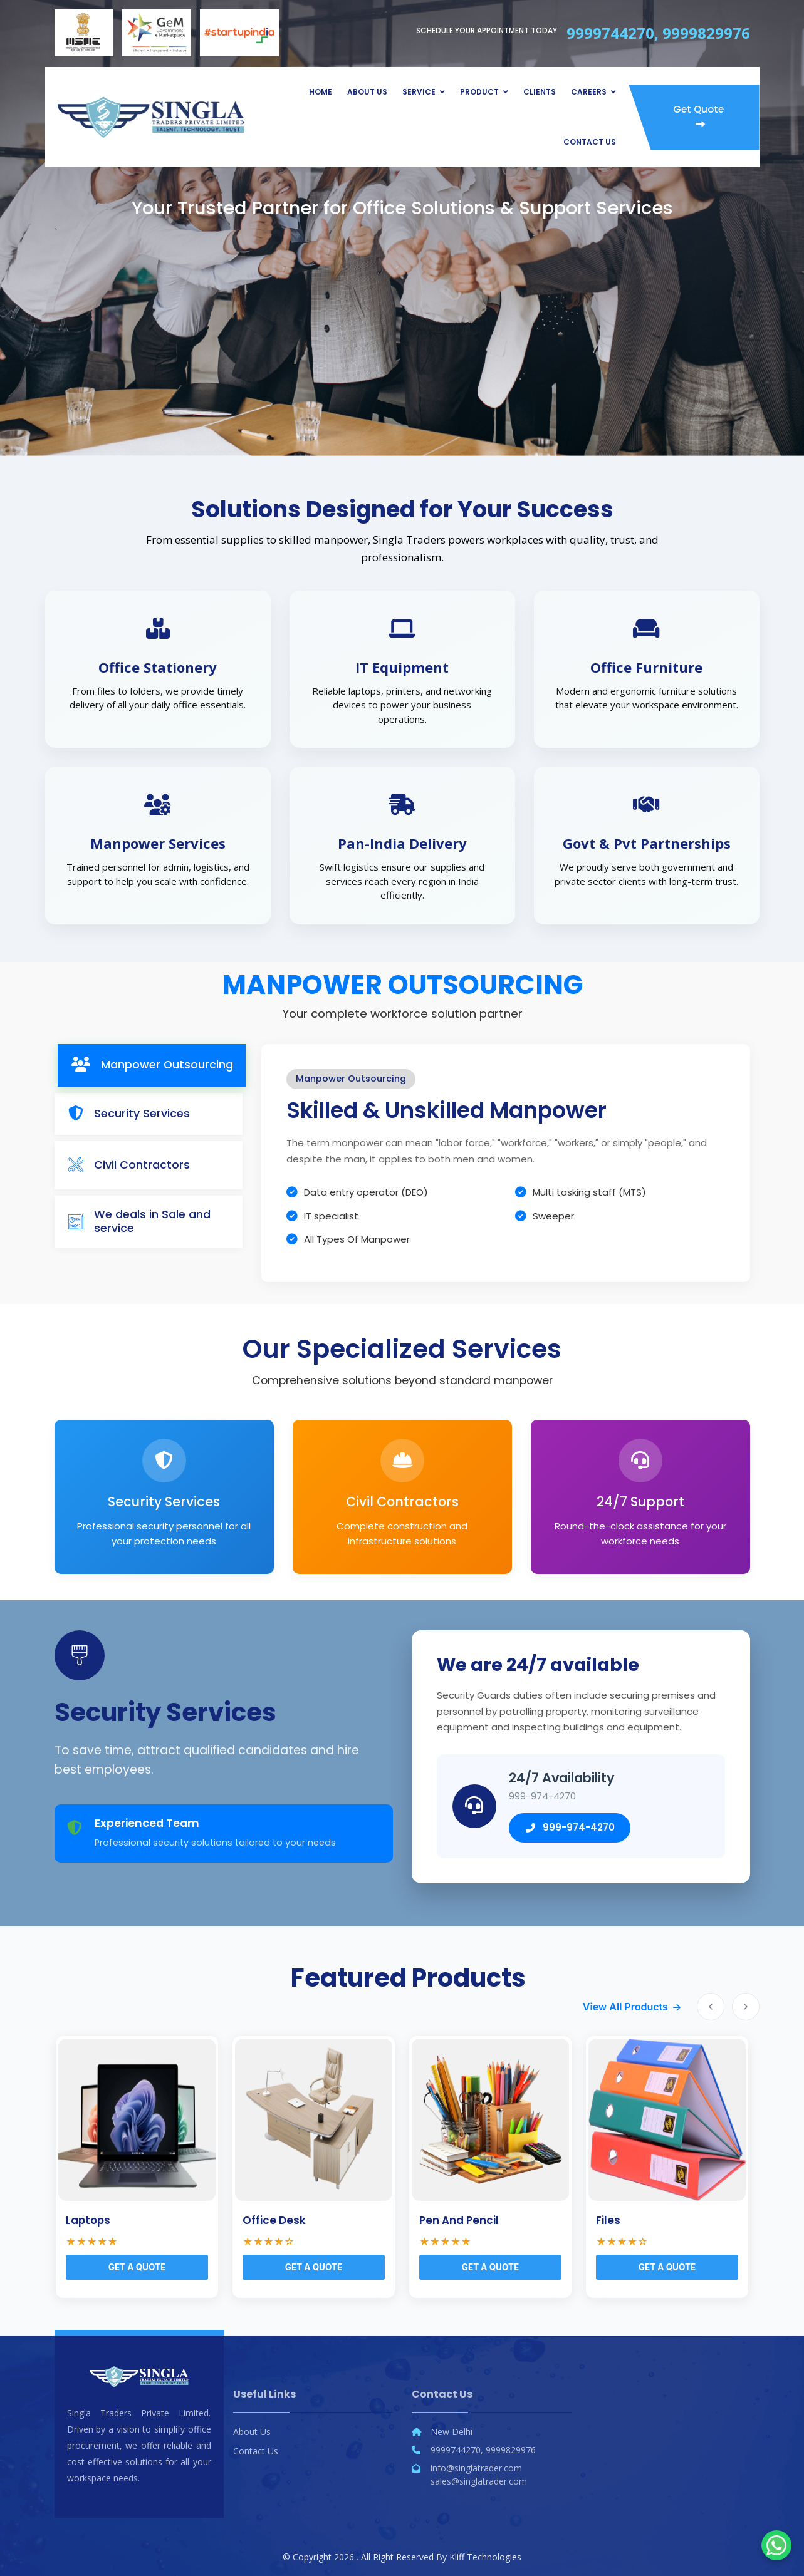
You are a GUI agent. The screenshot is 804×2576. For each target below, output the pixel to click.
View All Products (625, 2006)
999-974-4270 (570, 1827)
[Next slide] (746, 2006)
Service (419, 91)
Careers (589, 91)
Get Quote (698, 116)
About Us (367, 91)
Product (479, 91)
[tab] (152, 1065)
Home (320, 91)
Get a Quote (136, 2267)
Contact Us (589, 142)
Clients (539, 91)
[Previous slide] (710, 2006)
